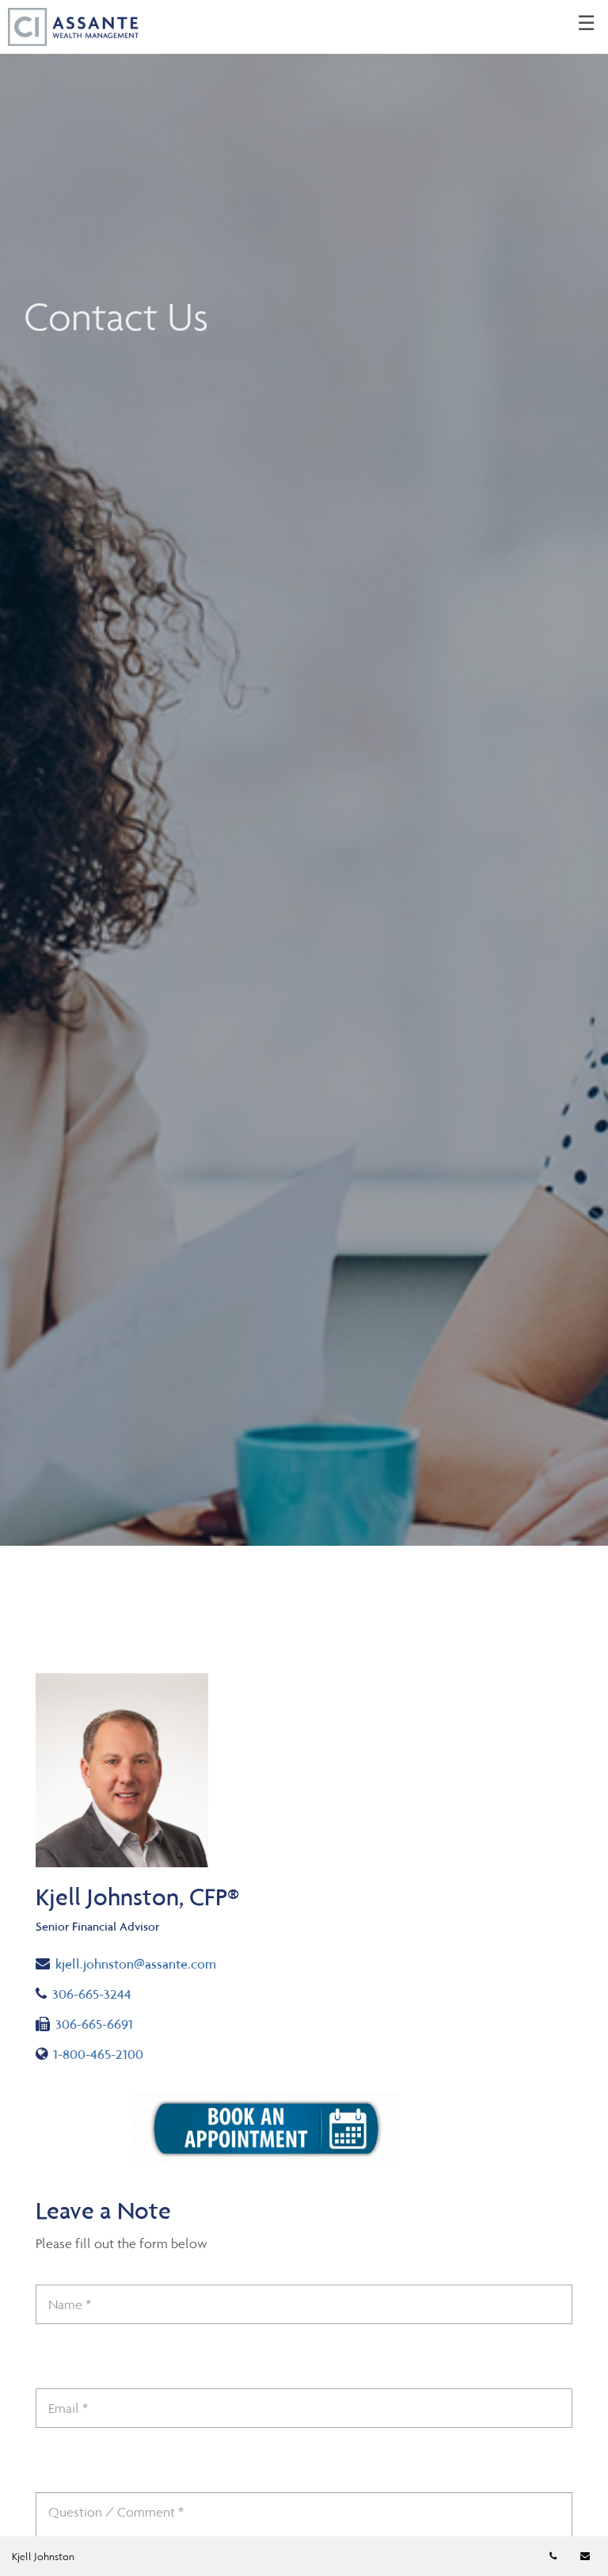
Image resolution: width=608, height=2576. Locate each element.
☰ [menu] (586, 24)
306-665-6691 (84, 2023)
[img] (304, 773)
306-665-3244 (98, 1993)
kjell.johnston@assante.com (126, 1963)
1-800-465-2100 (92, 2053)
